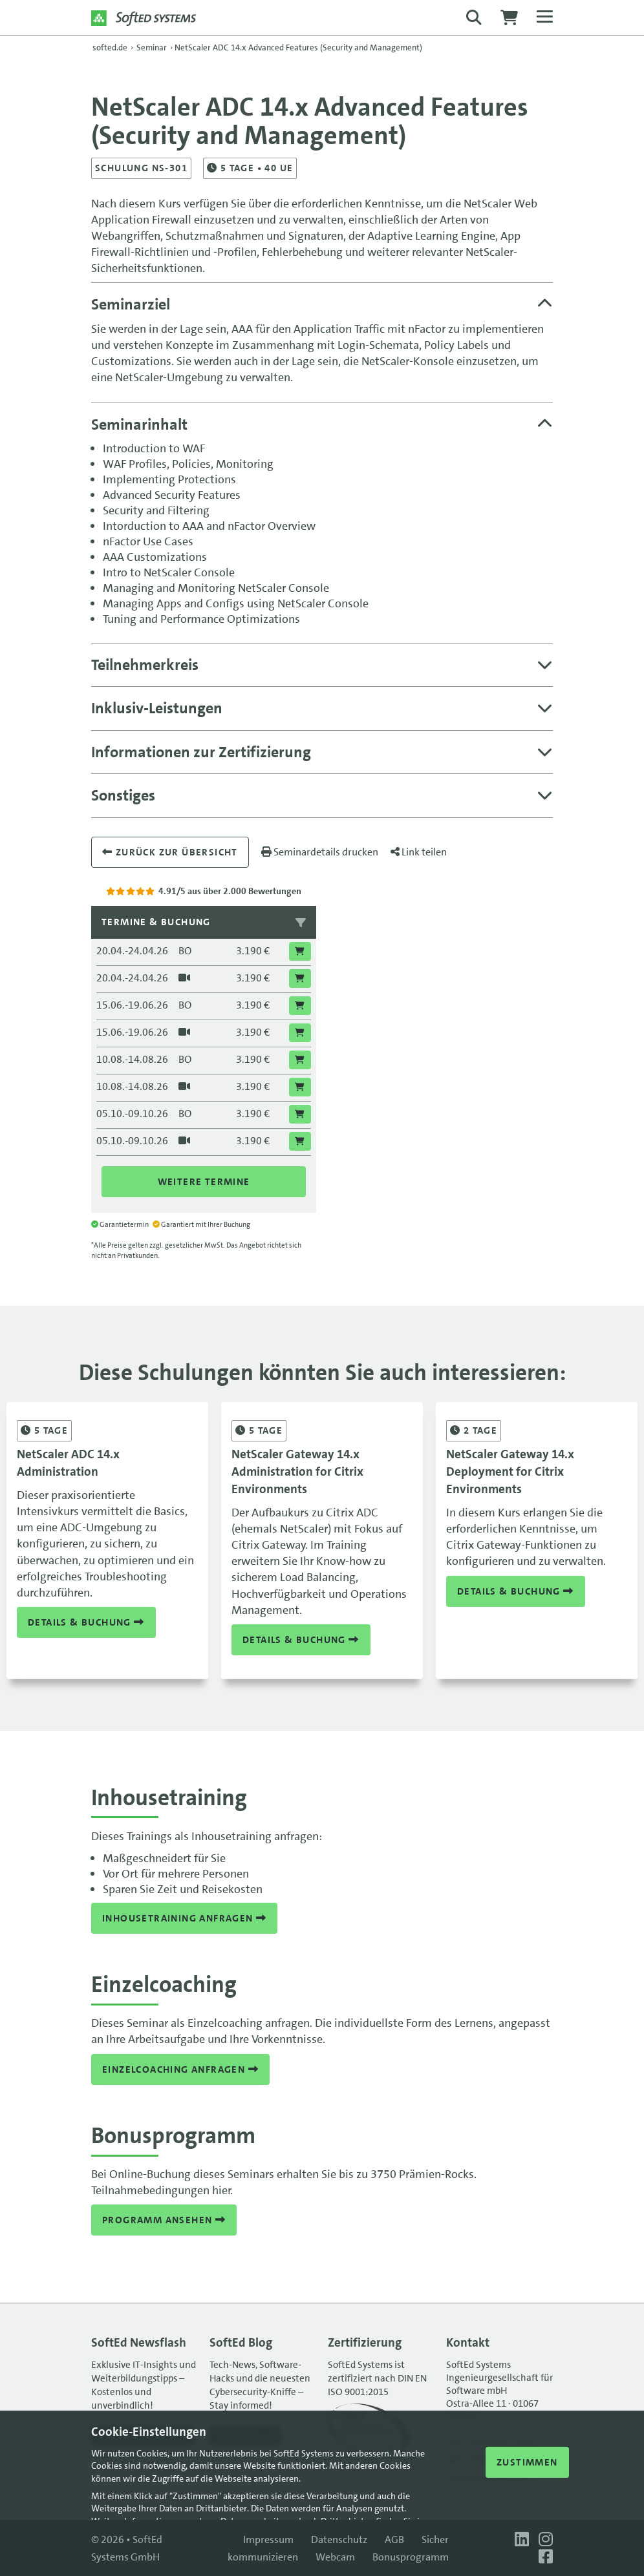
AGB (394, 2539)
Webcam (335, 2557)
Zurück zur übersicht (170, 852)
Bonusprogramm (410, 2557)
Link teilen (419, 852)
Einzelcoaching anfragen (180, 2069)
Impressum (268, 2539)
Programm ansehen (164, 2220)
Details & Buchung (86, 1622)
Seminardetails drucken (319, 852)
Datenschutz (339, 2539)
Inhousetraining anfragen (184, 1918)
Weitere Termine (204, 1181)
